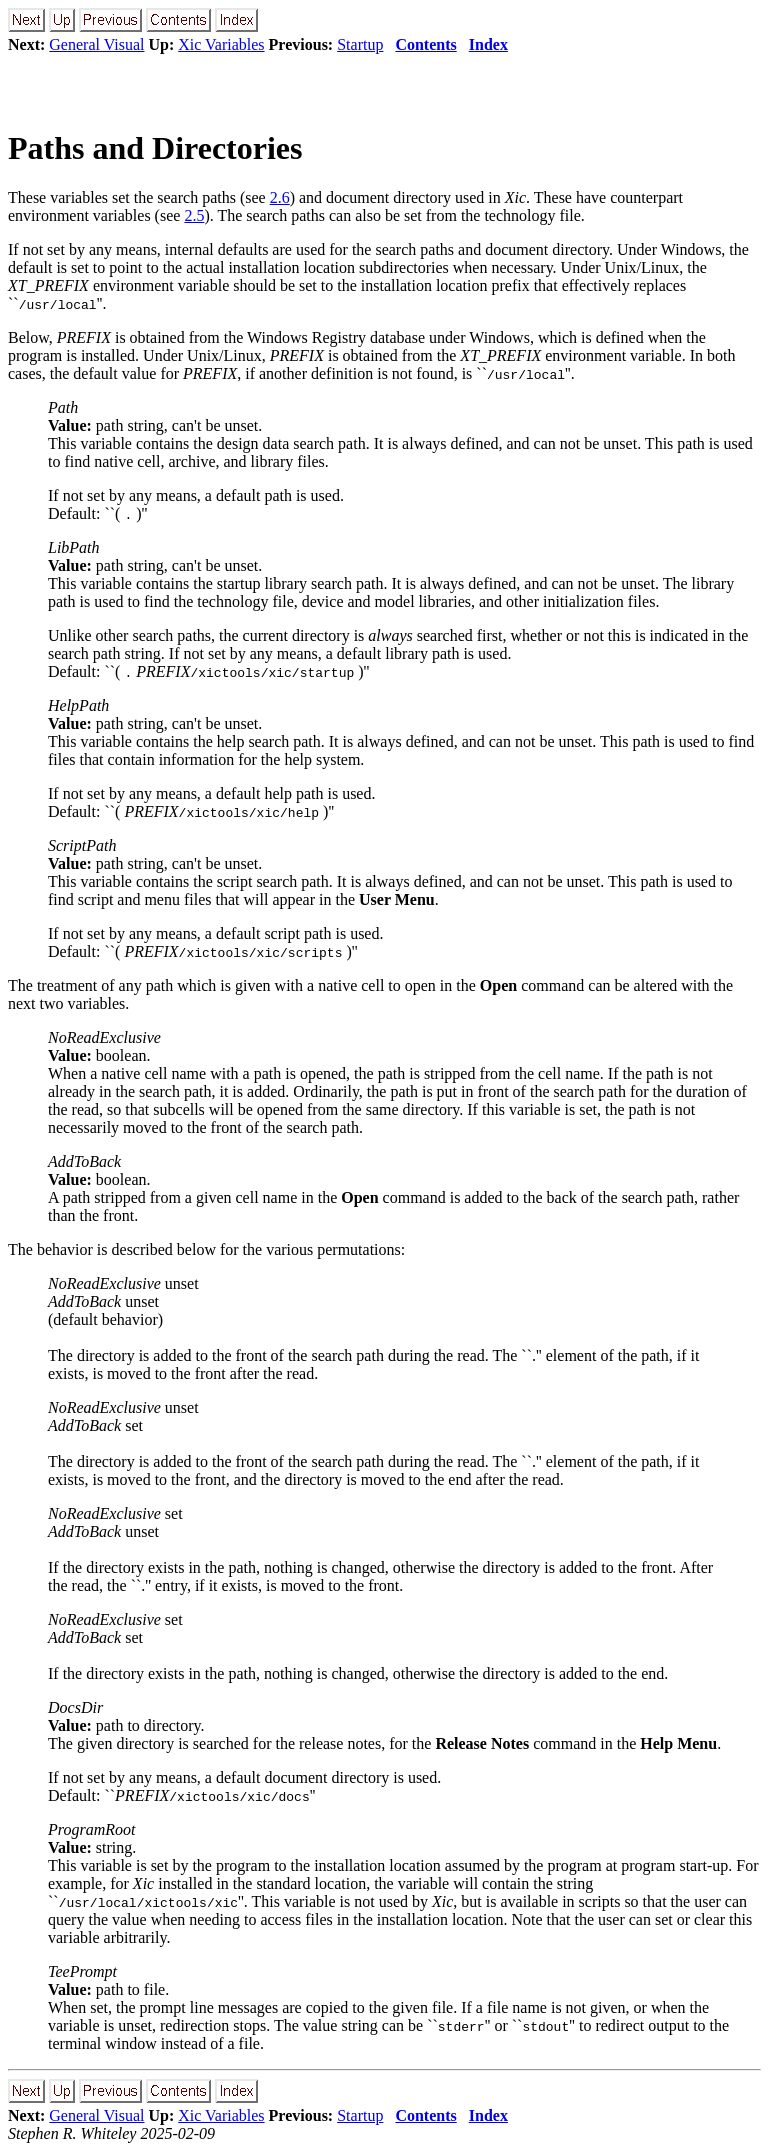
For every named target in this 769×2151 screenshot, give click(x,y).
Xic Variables (221, 44)
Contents (425, 44)
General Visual (96, 44)
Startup (360, 44)
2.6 (280, 197)
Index (488, 44)
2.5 (194, 215)
